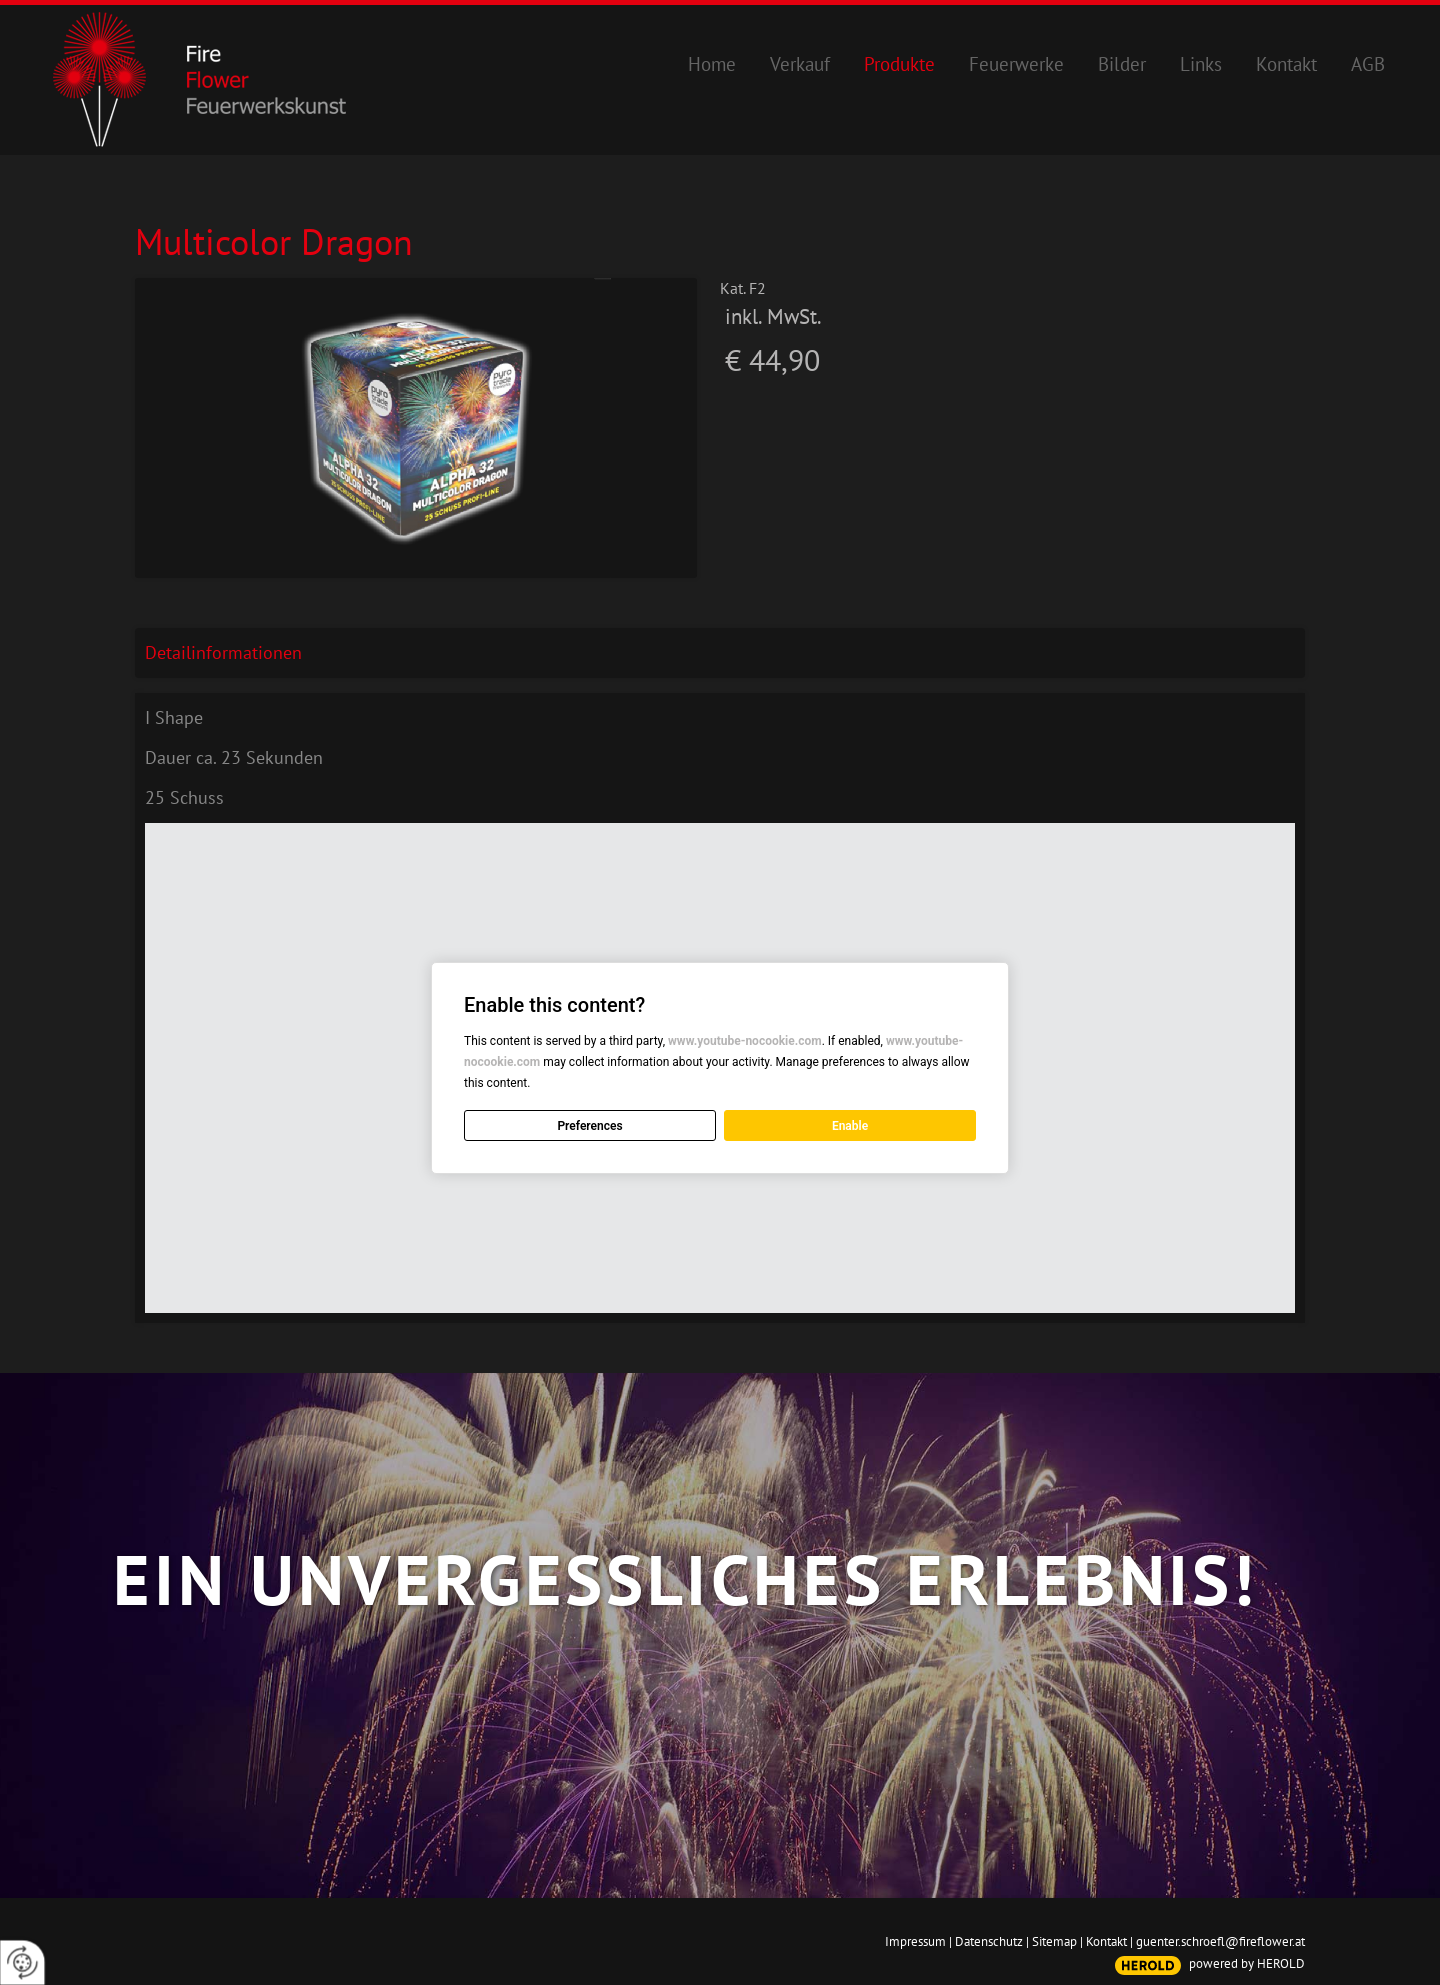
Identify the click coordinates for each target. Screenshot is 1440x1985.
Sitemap (1054, 1941)
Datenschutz (989, 1941)
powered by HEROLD (1247, 1963)
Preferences (589, 1126)
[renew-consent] (22, 1962)
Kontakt (1106, 1941)
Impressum (915, 1941)
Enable (850, 1126)
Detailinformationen (223, 652)
